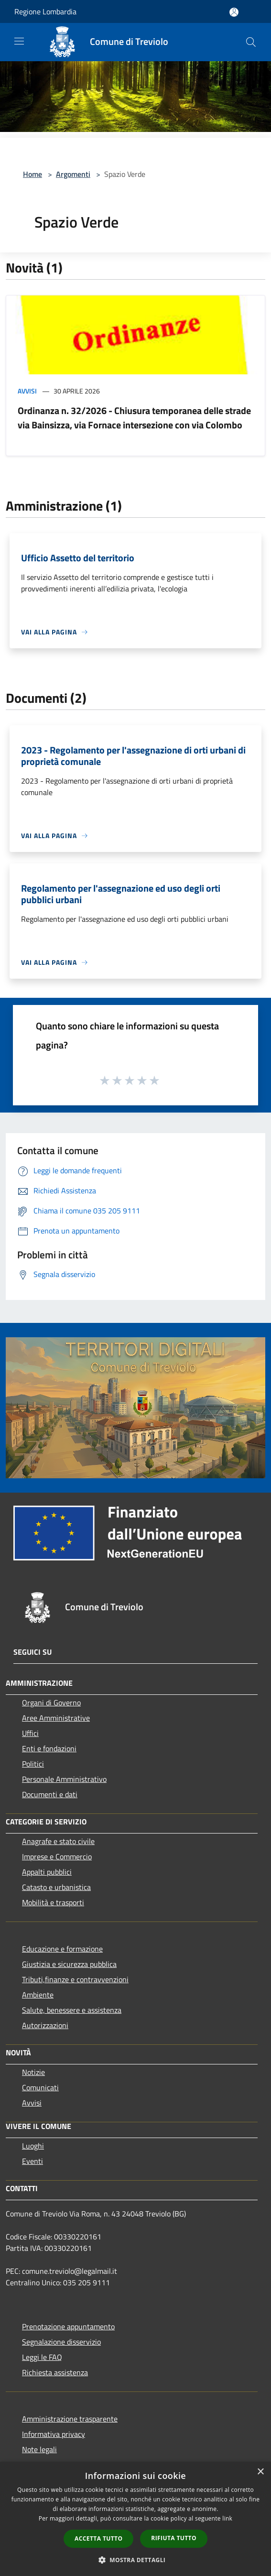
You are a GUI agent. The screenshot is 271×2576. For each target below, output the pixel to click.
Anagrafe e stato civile (58, 1841)
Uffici (30, 1733)
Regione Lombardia (45, 11)
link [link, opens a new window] (227, 2518)
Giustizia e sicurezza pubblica (69, 1964)
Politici (33, 1763)
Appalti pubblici (47, 1871)
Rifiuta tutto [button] (173, 2538)
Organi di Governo (51, 1702)
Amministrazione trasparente (70, 2418)
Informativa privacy (53, 2434)
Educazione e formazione (62, 1948)
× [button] (260, 2472)
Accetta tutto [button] (98, 2538)
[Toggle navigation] (19, 41)
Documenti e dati (49, 1794)
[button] (136, 2560)
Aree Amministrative (56, 1718)
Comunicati (40, 2087)
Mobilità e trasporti (53, 1902)
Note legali (39, 2449)
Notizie (33, 2072)
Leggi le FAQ (42, 2357)
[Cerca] (251, 42)
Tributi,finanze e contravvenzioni (75, 1979)
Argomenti (73, 174)
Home (32, 174)
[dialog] (135, 2519)
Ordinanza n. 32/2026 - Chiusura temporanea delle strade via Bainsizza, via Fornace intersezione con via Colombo (134, 417)
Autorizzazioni (45, 2025)
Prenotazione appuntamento (68, 2326)
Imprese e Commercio (57, 1856)
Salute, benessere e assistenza (71, 2010)
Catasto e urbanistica (56, 1887)
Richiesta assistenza (55, 2372)
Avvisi (27, 391)
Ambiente (38, 1994)
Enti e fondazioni (49, 1748)
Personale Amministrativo (64, 1779)
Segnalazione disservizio (61, 2341)
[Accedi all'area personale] (234, 12)
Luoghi (33, 2145)
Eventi (32, 2161)
